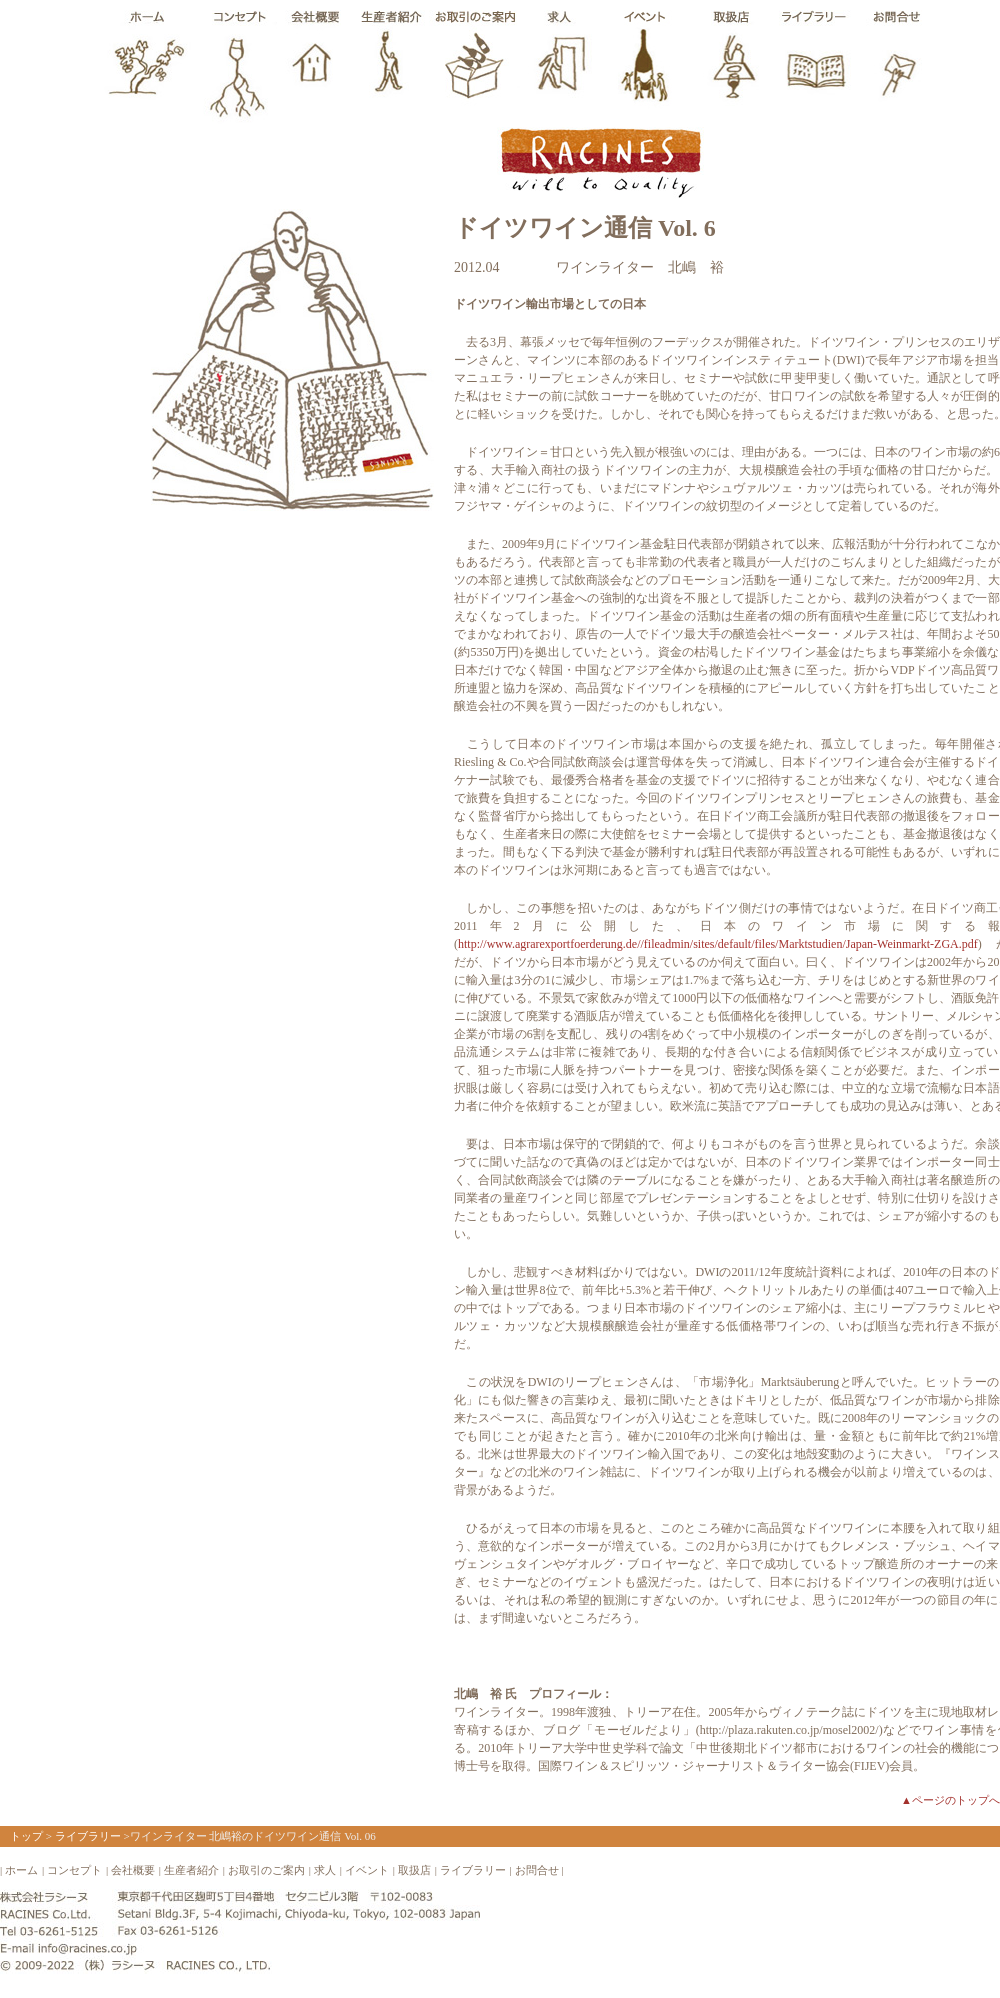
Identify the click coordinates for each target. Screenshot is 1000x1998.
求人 (325, 1870)
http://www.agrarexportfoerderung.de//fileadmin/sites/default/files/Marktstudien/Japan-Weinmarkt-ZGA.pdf (718, 944)
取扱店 (414, 1870)
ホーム (21, 1870)
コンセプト (74, 1870)
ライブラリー (88, 1836)
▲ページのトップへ (950, 1800)
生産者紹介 (191, 1870)
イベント (367, 1870)
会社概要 (133, 1870)
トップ (26, 1836)
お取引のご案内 (266, 1870)
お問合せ (537, 1870)
